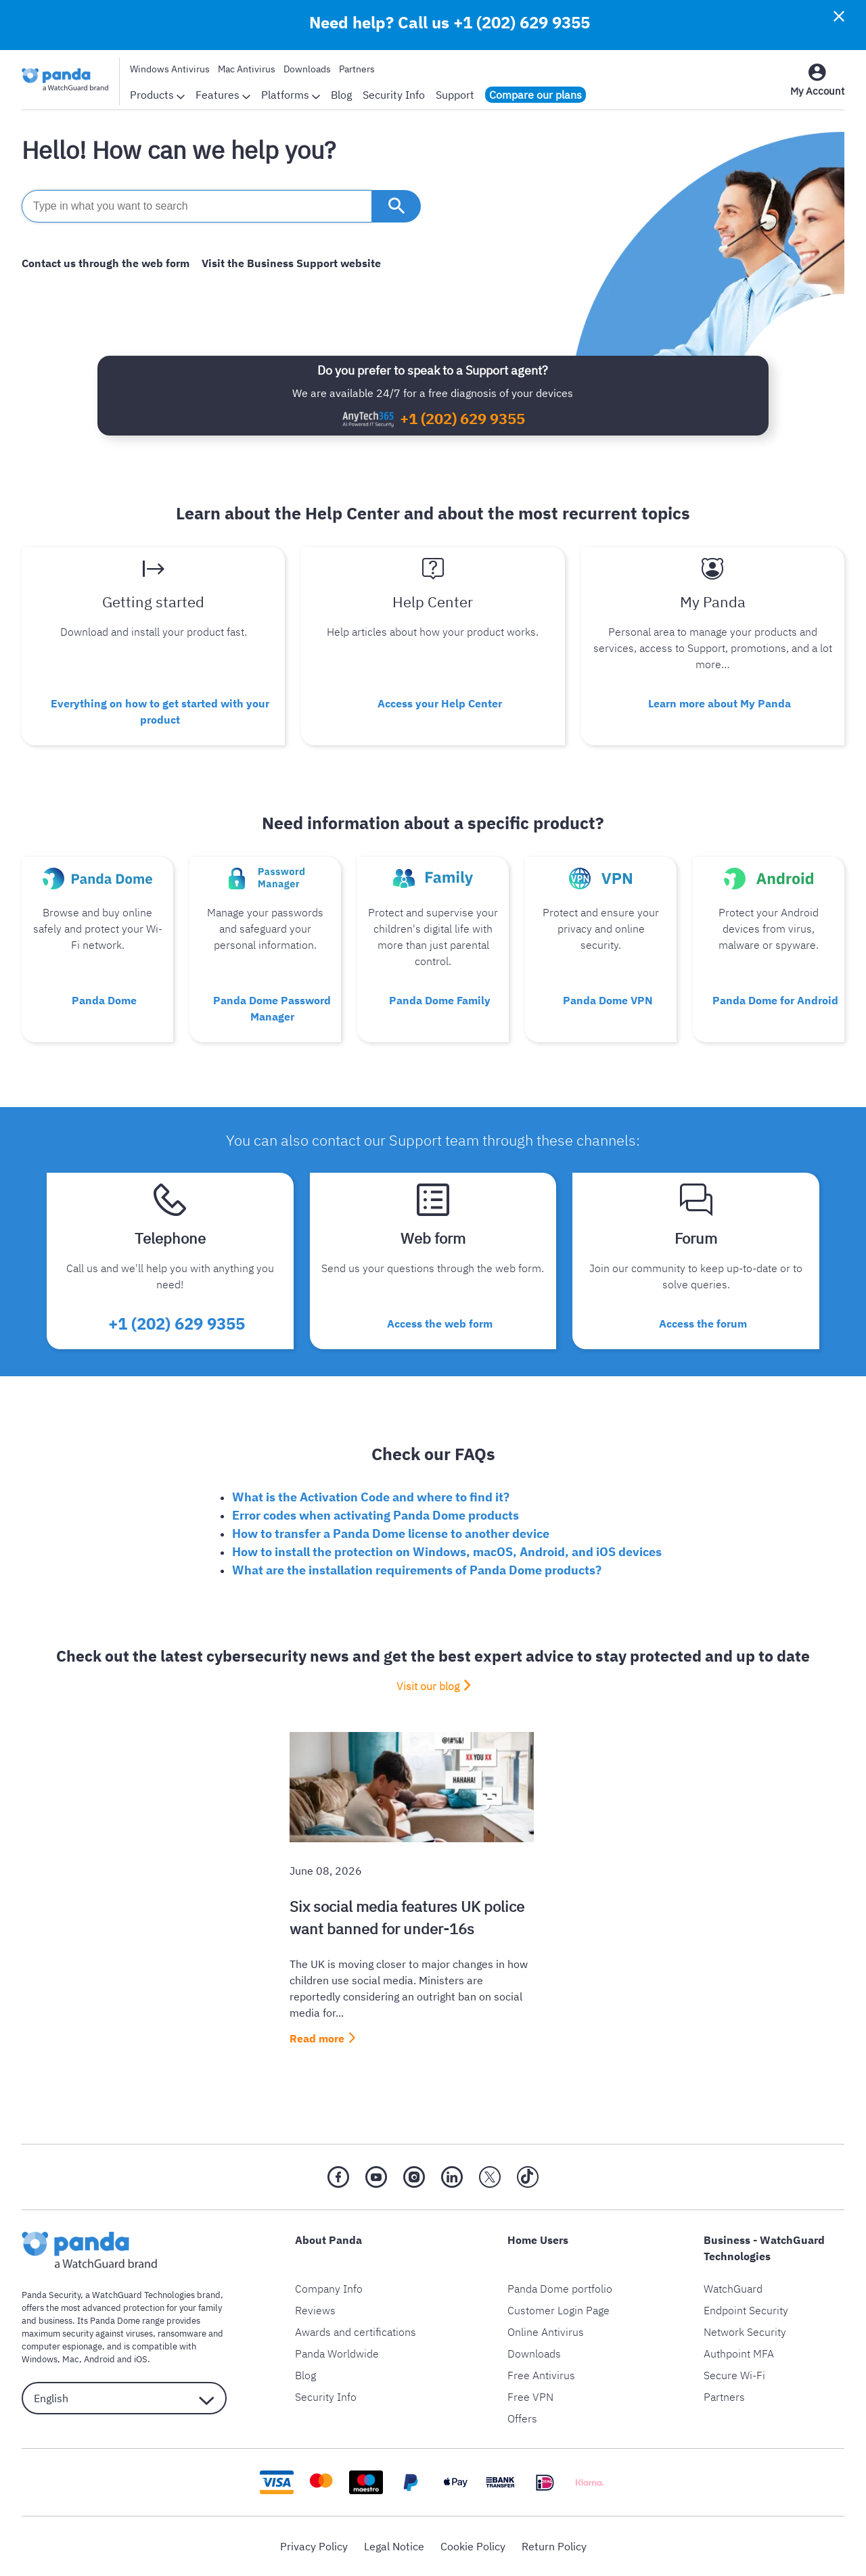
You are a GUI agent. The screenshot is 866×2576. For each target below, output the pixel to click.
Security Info (394, 94)
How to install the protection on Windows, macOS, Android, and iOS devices (447, 1552)
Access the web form (440, 1323)
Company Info (329, 2288)
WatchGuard (733, 2288)
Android (99, 2359)
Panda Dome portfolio (559, 2288)
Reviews (315, 2310)
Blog (341, 94)
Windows (40, 2359)
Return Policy (554, 2546)
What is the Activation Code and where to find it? (370, 1497)
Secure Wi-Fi (734, 2375)
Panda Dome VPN (608, 1000)
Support (455, 94)
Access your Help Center (440, 703)
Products (157, 94)
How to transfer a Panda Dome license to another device (390, 1533)
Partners (357, 69)
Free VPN (530, 2397)
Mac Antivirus (246, 69)
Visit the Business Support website (291, 263)
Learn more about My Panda (719, 703)
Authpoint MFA (739, 2353)
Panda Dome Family (440, 1000)
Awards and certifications (355, 2332)
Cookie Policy (472, 2546)
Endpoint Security (746, 2310)
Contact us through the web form (105, 263)
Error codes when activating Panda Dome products (375, 1515)
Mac (70, 2359)
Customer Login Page (558, 2310)
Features (223, 94)
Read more (317, 2038)
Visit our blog (427, 1686)
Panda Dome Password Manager (272, 1008)
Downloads (307, 69)
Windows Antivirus (170, 69)
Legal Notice (394, 2546)
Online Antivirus (545, 2332)
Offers (522, 2418)
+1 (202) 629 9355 (521, 22)
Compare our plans (535, 94)
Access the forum (703, 1323)
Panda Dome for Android (775, 1000)
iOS (140, 2359)
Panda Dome (104, 1000)
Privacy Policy (314, 2546)
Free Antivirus (541, 2375)
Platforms (290, 94)
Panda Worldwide (337, 2353)
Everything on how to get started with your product (160, 711)
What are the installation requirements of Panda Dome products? (416, 1570)
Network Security (745, 2332)
